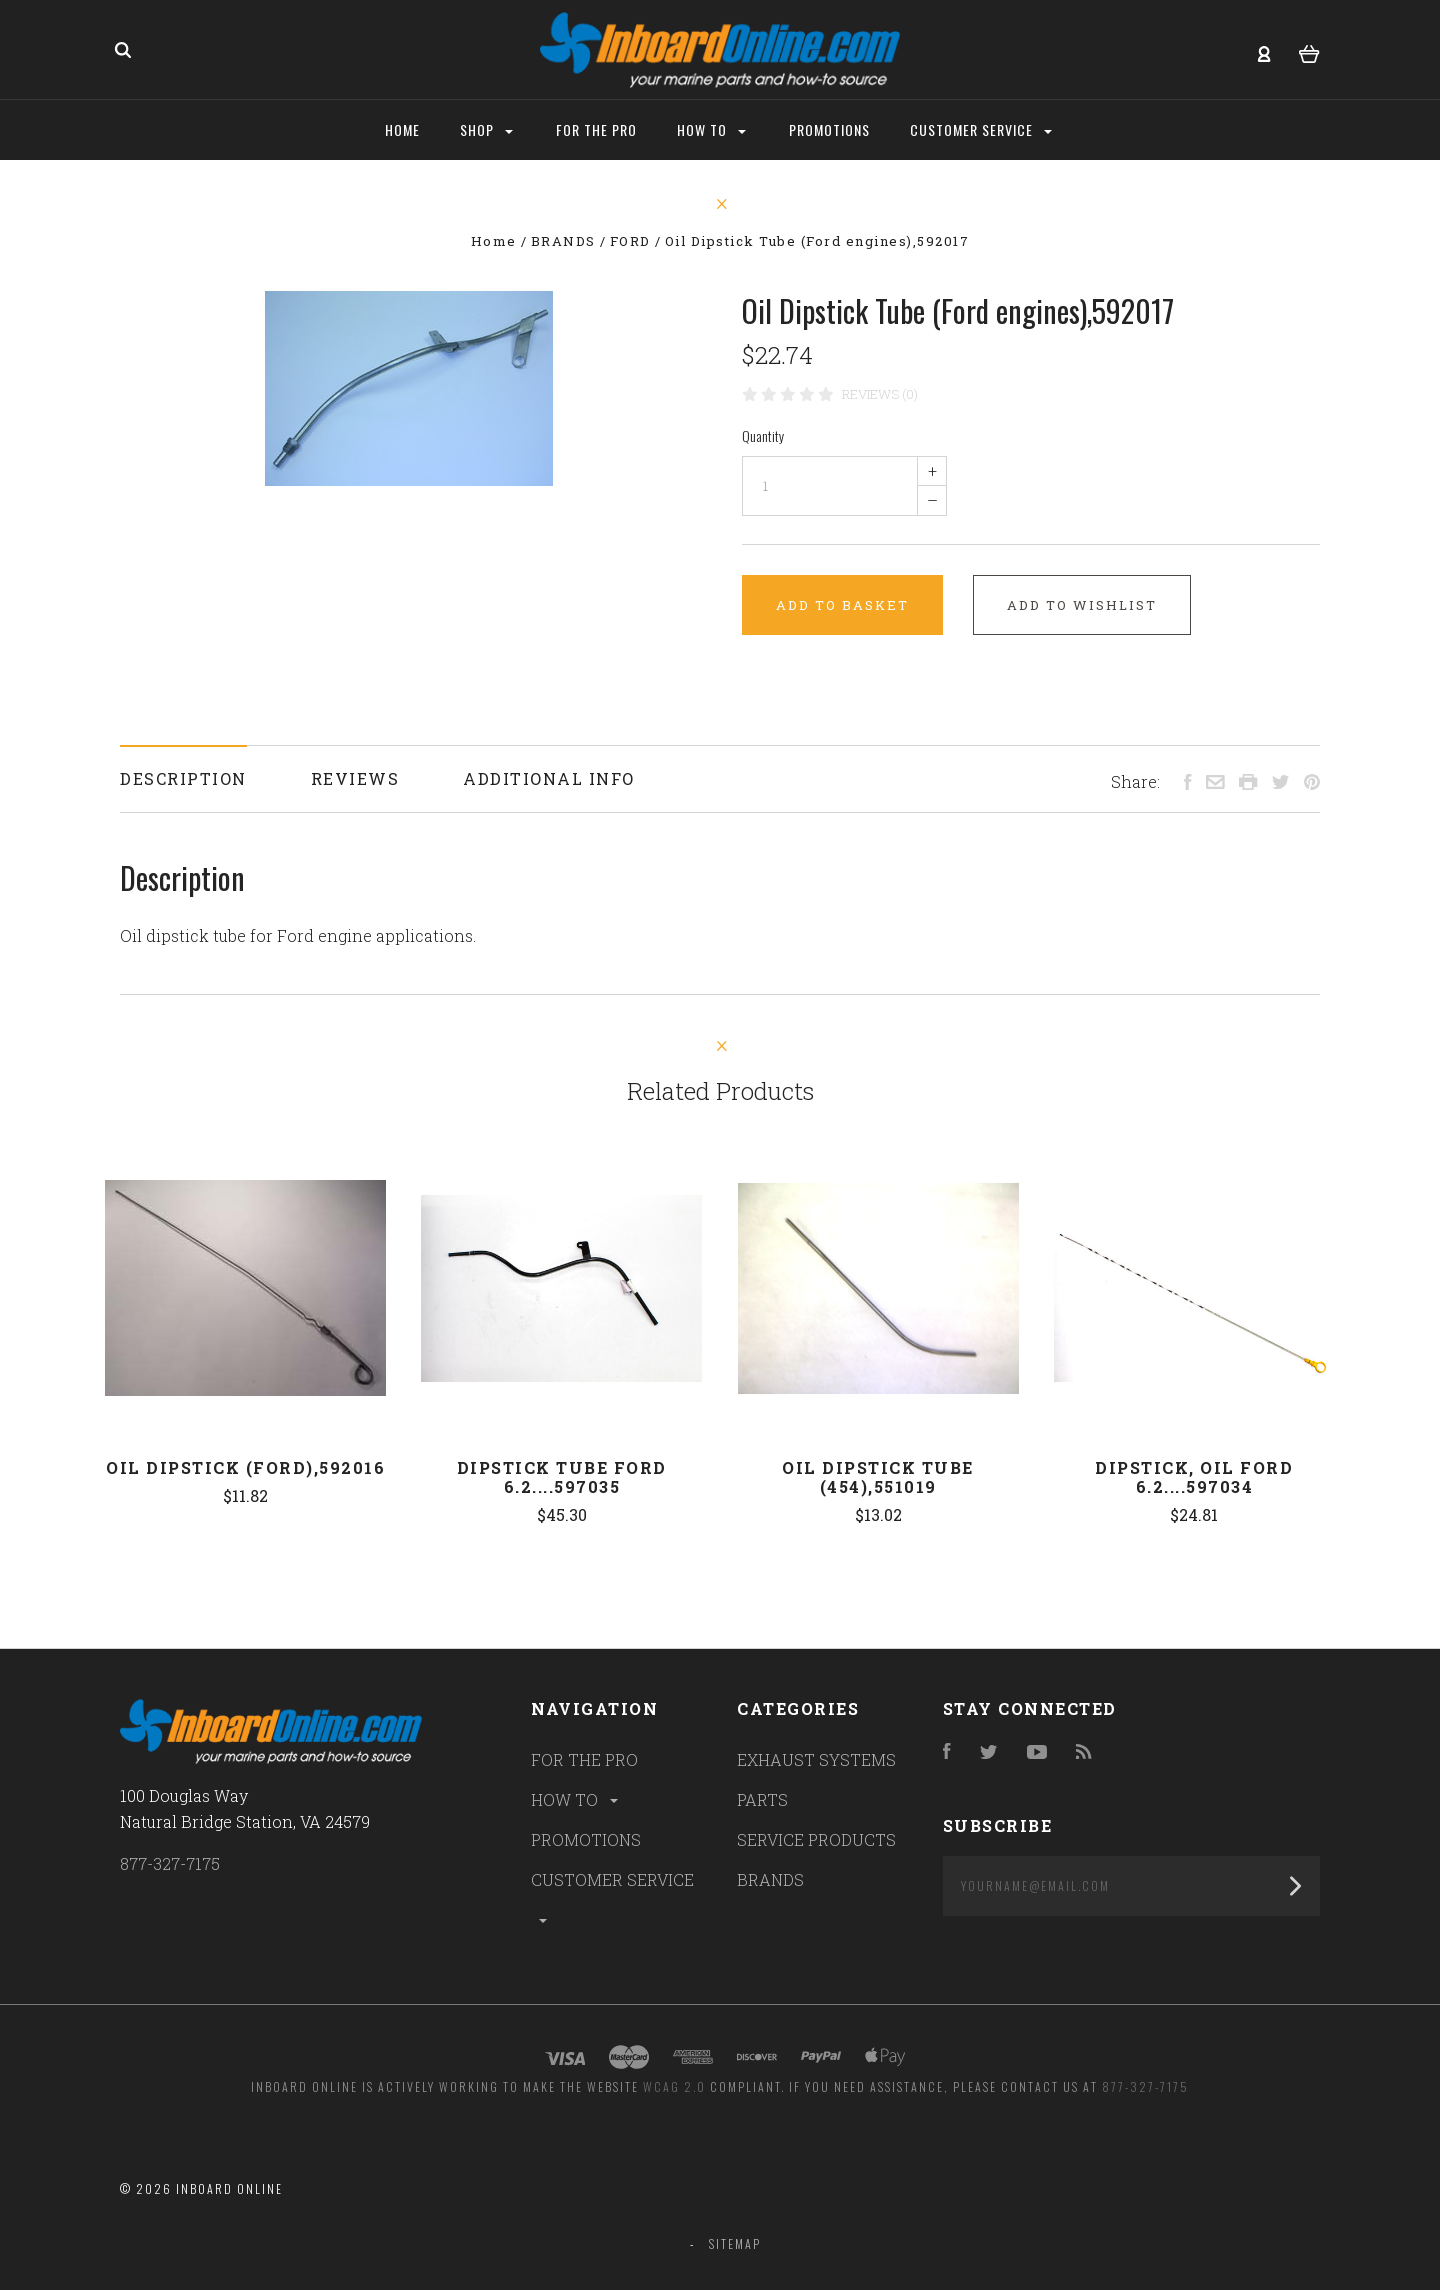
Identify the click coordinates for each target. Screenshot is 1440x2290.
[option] (409, 388)
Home (402, 129)
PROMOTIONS (586, 1839)
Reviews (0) (880, 394)
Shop (486, 129)
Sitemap (735, 2243)
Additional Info (549, 778)
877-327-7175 (170, 1863)
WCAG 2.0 (674, 2086)
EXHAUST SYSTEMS (816, 1759)
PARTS (762, 1799)
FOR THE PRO (584, 1759)
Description (183, 778)
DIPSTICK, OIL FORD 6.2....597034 (1194, 1477)
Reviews (355, 778)
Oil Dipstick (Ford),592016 (245, 1467)
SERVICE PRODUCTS (816, 1839)
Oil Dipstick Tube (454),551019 (878, 1477)
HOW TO (576, 1799)
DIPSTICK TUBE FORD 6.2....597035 (562, 1477)
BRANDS (770, 1879)
